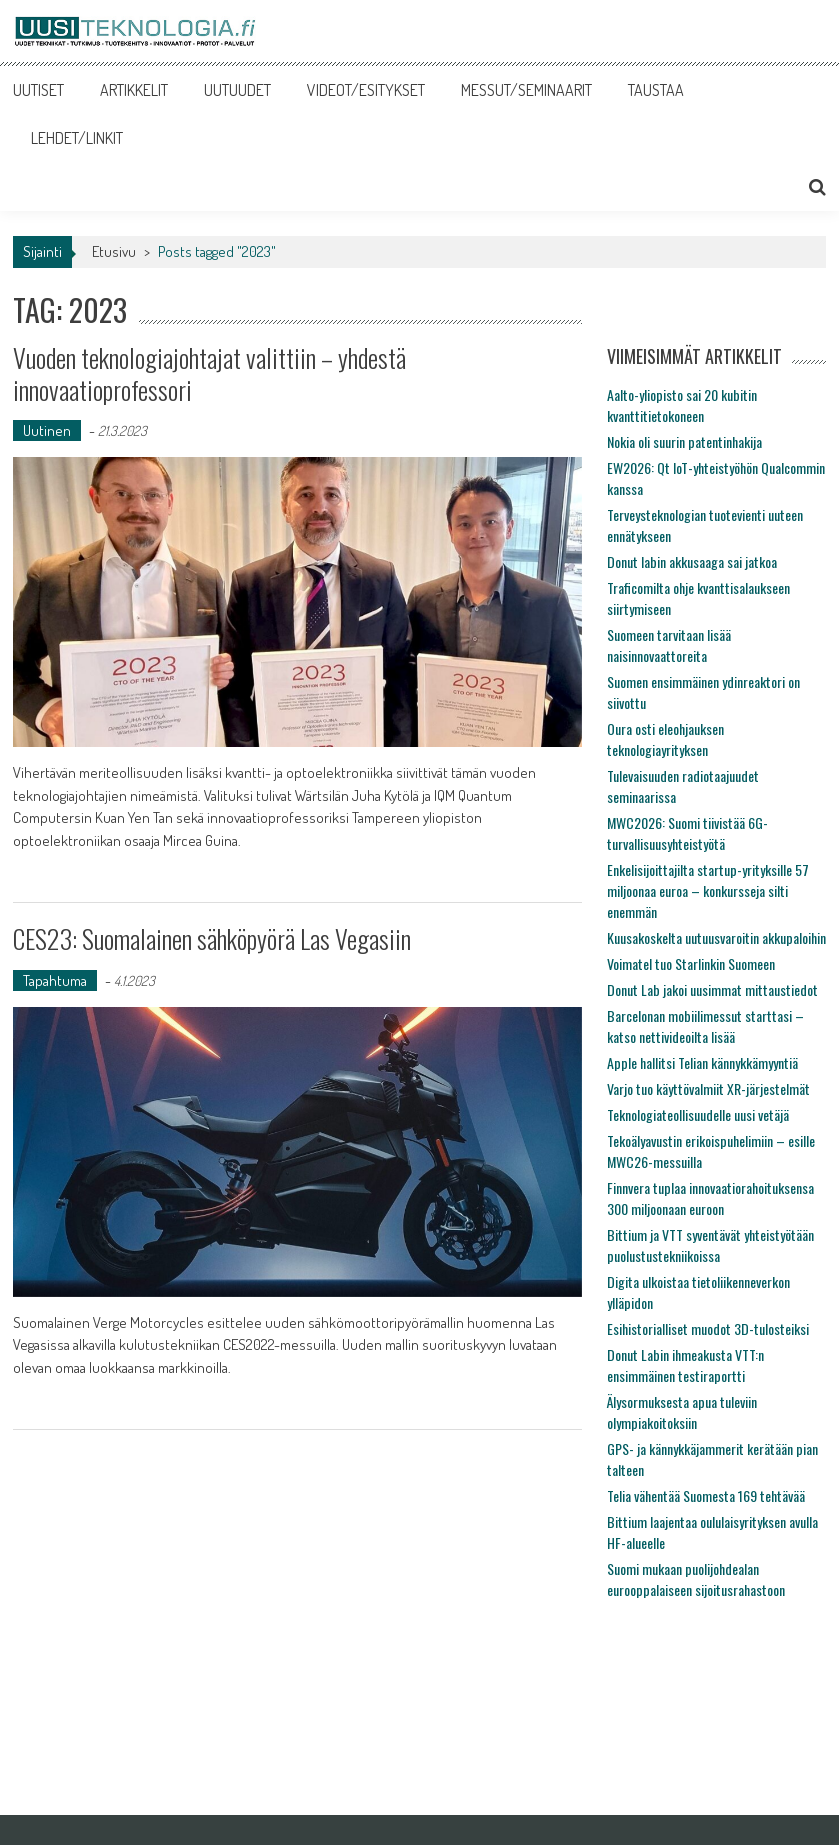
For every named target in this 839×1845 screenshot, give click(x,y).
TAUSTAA (656, 90)
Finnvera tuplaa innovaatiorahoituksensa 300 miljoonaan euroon (710, 1198)
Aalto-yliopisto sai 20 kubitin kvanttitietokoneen (682, 405)
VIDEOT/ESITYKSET (366, 90)
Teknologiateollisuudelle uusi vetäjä (698, 1114)
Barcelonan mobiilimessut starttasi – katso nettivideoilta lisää (705, 1026)
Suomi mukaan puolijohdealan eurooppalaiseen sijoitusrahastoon (696, 1579)
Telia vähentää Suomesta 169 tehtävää (706, 1495)
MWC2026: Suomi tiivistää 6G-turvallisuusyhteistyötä (687, 833)
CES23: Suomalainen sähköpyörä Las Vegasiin (212, 938)
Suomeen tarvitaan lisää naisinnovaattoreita (669, 645)
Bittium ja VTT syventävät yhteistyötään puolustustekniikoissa (710, 1245)
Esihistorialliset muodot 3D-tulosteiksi (708, 1328)
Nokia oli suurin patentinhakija (684, 441)
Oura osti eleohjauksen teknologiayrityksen (665, 739)
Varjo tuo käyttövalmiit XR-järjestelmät (708, 1088)
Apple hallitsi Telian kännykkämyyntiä (702, 1062)
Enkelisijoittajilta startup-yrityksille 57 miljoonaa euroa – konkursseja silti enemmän (708, 890)
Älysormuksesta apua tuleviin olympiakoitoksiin (682, 1412)
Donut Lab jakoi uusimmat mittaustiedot (712, 989)
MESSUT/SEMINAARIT (526, 90)
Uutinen (47, 430)
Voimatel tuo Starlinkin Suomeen (691, 963)
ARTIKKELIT (134, 90)
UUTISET (38, 90)
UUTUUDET (237, 90)
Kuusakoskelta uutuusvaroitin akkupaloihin (716, 937)
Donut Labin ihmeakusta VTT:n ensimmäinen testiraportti (685, 1365)
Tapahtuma (55, 980)
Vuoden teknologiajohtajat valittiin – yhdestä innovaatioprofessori (209, 373)
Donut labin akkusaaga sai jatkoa (692, 561)
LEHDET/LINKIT (77, 138)
